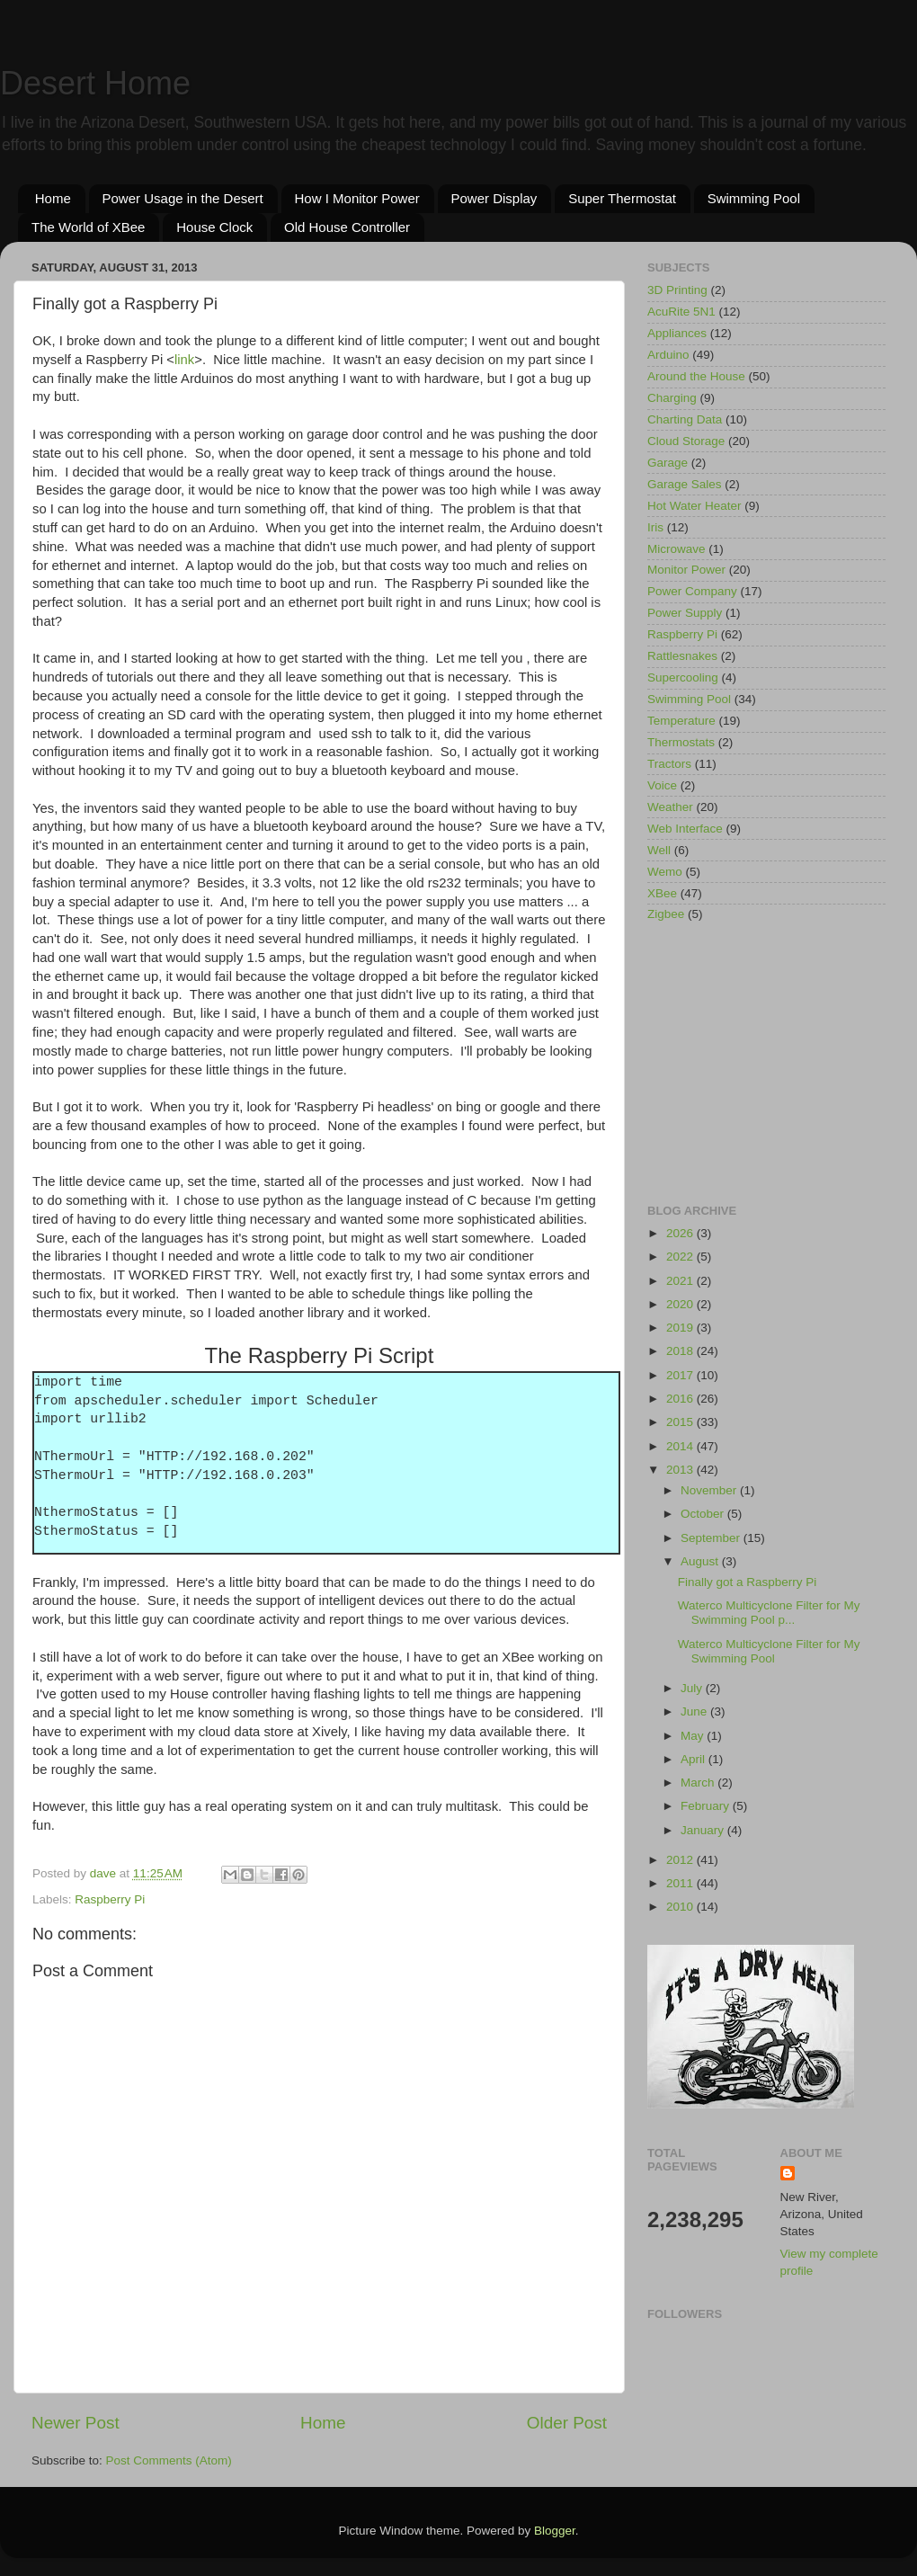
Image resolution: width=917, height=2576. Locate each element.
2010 (681, 1906)
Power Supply (684, 612)
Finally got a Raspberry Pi (747, 1582)
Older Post (567, 2422)
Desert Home (95, 83)
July (693, 1688)
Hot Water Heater (694, 506)
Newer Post (75, 2422)
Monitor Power (686, 569)
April (694, 1759)
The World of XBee (88, 227)
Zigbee (665, 914)
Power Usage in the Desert (182, 198)
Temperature (681, 720)
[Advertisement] (766, 1064)
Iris (655, 527)
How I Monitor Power (357, 198)
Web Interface (685, 828)
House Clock (214, 227)
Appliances (677, 333)
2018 (681, 1351)
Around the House (696, 376)
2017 (681, 1375)
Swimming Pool (754, 198)
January (704, 1830)
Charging (672, 398)
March (699, 1782)
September (712, 1538)
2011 (681, 1883)
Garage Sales (684, 484)
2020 (681, 1304)
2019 (681, 1327)
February (707, 1806)
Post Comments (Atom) (169, 2460)
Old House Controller (347, 227)
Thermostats (681, 742)
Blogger (554, 2530)
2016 (681, 1398)
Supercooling (682, 677)
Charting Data (684, 419)
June (695, 1711)
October (704, 1513)
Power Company (692, 591)
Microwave (676, 549)
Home (53, 198)
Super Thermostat (622, 198)
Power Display (494, 198)
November (710, 1490)
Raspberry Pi (110, 1899)
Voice (662, 785)
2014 (681, 1446)
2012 (681, 1860)
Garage (667, 462)
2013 (681, 1469)
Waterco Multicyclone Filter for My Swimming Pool (769, 1651)
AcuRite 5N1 (681, 311)
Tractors (669, 764)
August (701, 1561)
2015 (681, 1422)
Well (659, 850)
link (184, 359)
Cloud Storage (686, 441)
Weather (670, 807)
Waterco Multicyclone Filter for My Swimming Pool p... (769, 1613)
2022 (681, 1256)
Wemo (664, 871)
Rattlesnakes (682, 656)
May (694, 1736)
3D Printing (677, 290)
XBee (662, 893)
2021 (681, 1281)
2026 (681, 1233)
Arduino (668, 354)
